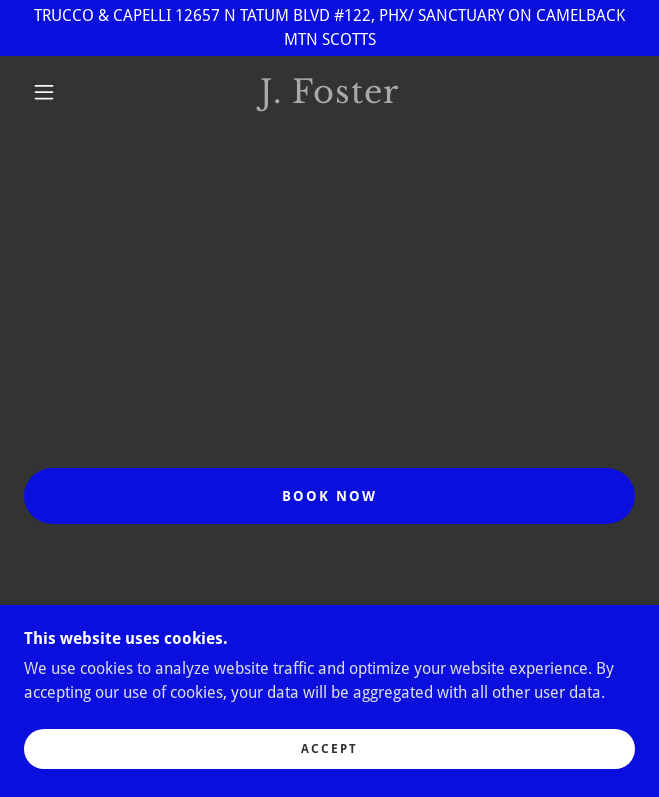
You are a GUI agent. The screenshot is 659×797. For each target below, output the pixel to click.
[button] (54, 92)
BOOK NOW (329, 496)
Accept (329, 749)
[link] (329, 92)
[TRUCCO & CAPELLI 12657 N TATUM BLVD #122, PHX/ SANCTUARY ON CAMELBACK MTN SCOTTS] (329, 28)
